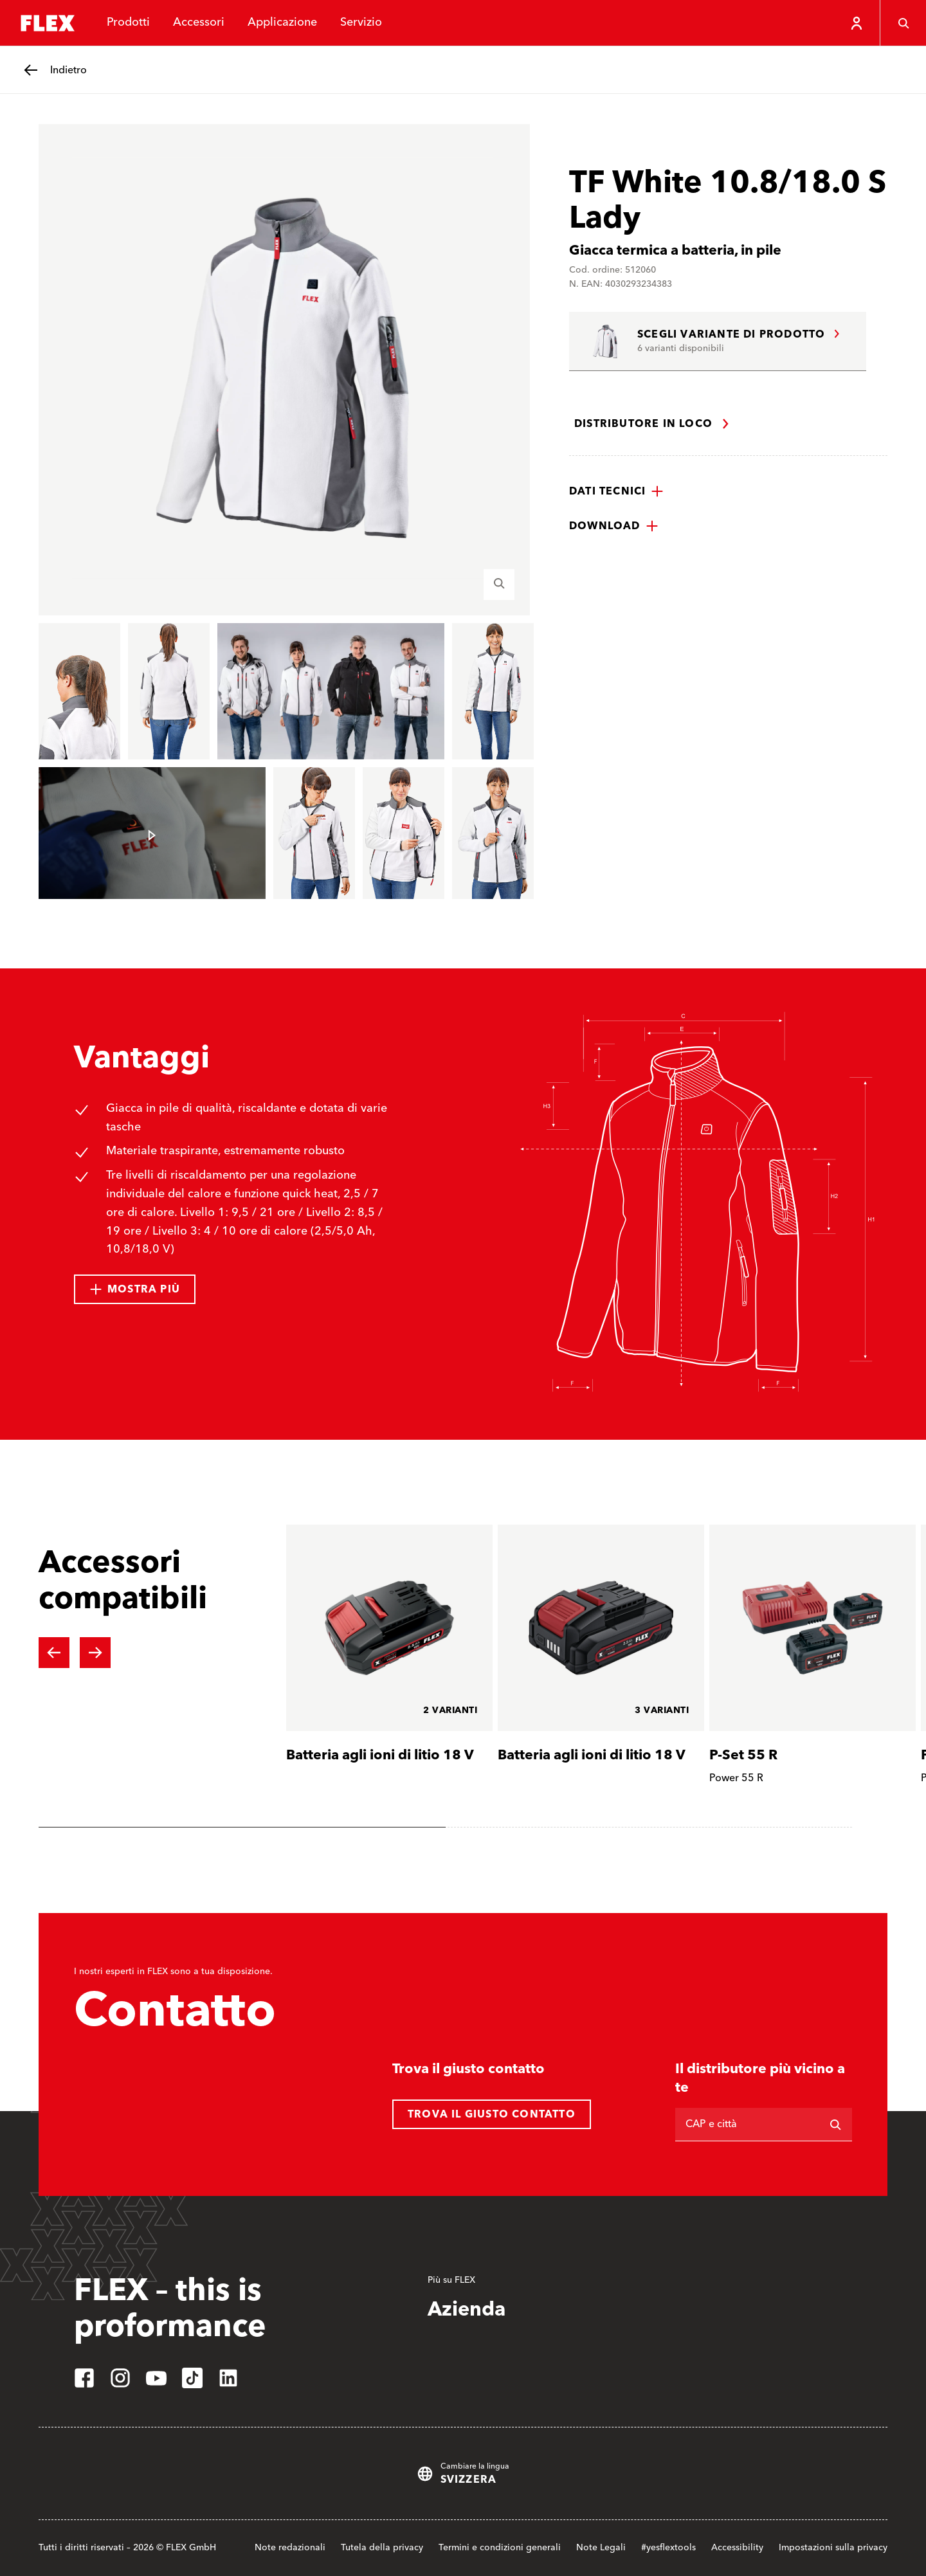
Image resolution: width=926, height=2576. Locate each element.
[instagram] (120, 2378)
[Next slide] (95, 1652)
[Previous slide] (54, 1652)
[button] (616, 491)
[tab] (242, 1827)
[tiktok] (192, 2378)
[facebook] (84, 2378)
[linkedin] (228, 2378)
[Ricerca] (835, 2124)
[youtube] (156, 2378)
